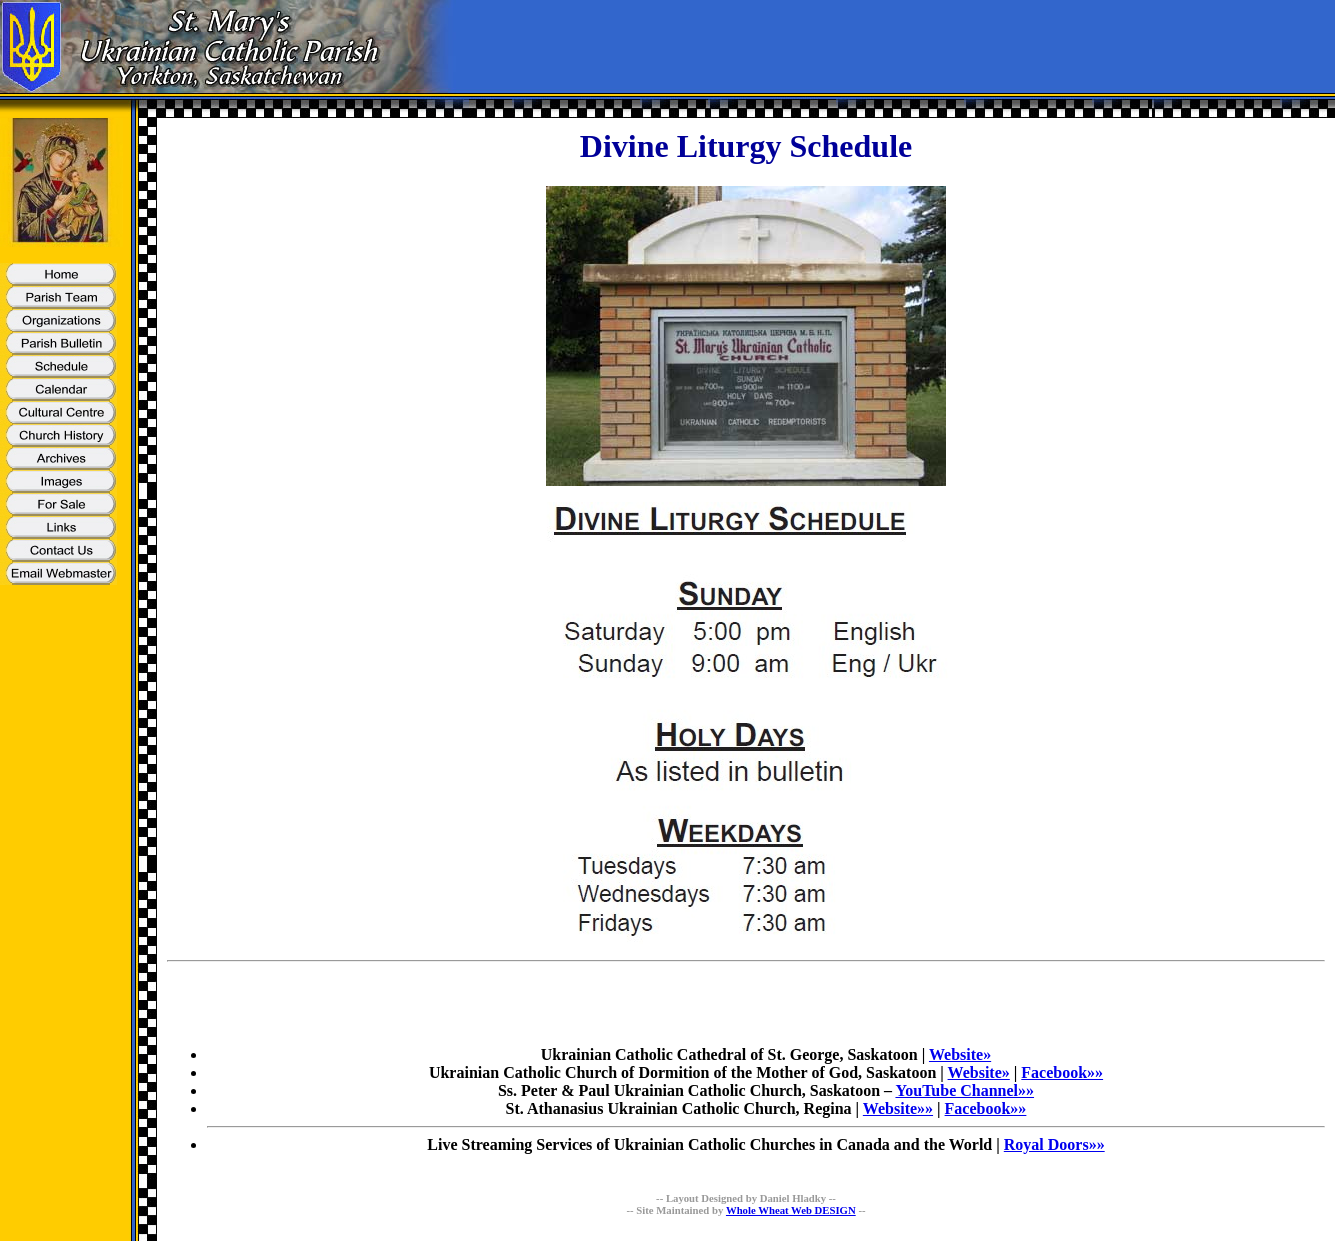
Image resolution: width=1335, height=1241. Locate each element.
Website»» (898, 1108)
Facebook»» (1062, 1072)
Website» (960, 1054)
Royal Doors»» (1054, 1144)
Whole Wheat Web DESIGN (791, 1210)
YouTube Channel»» (964, 1090)
